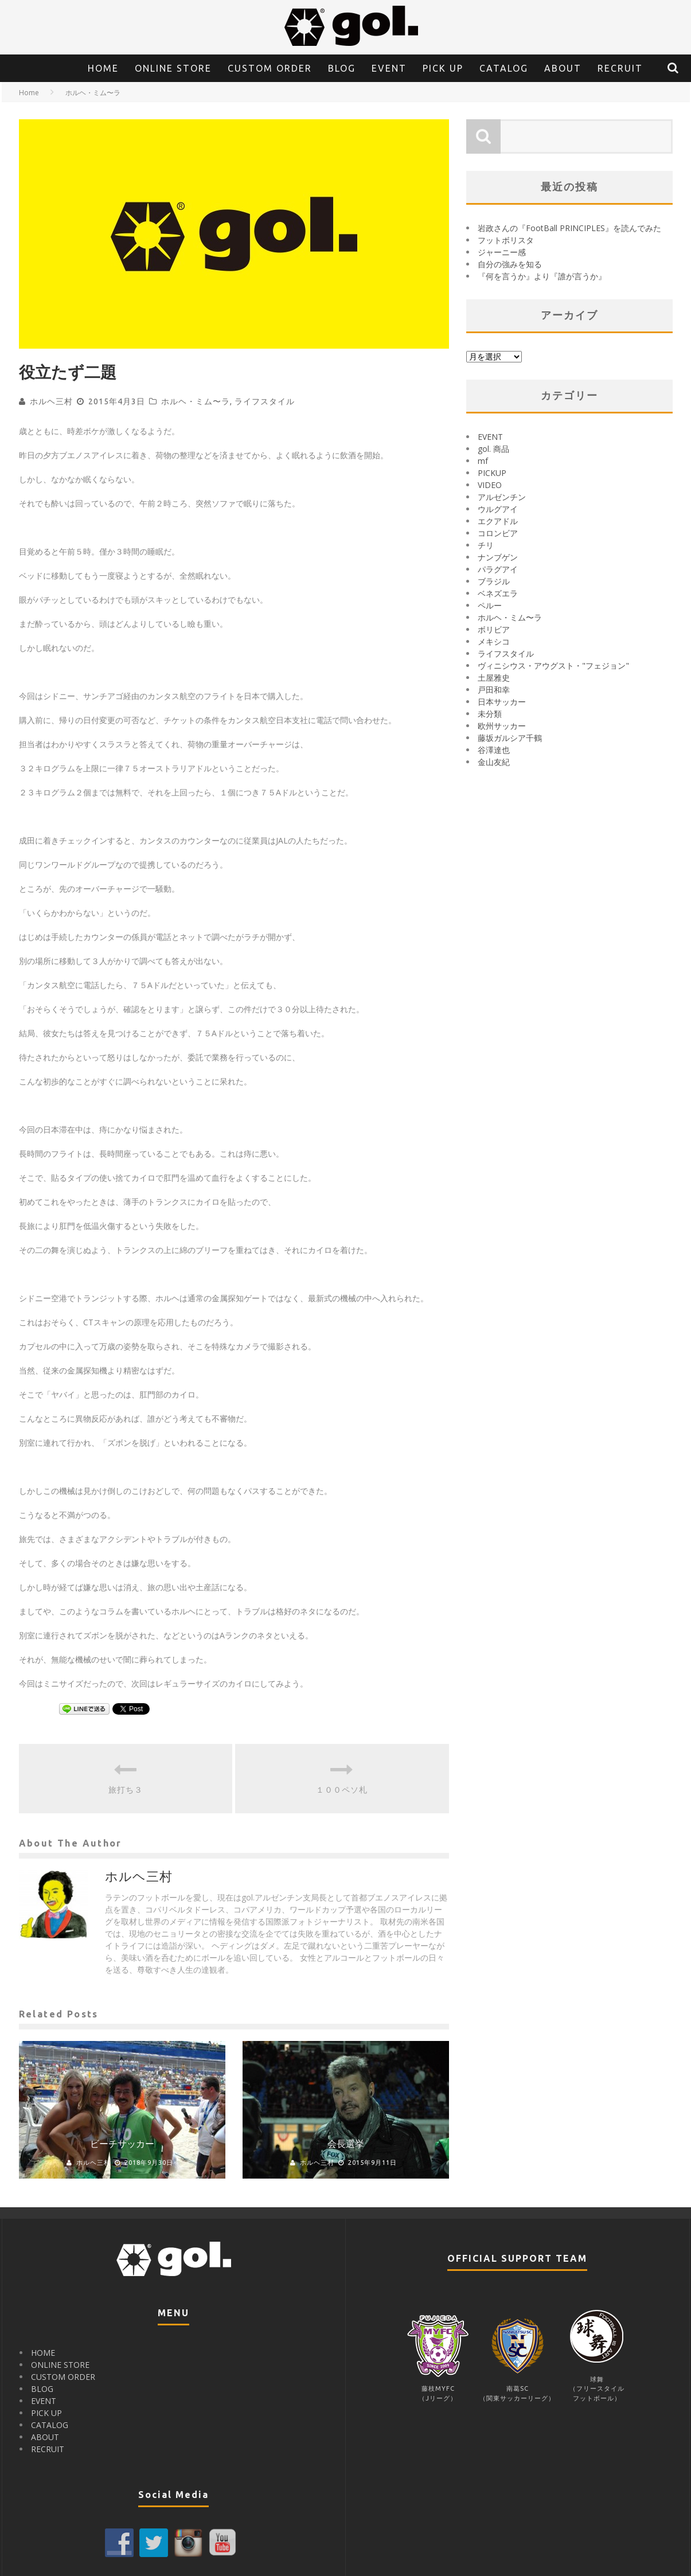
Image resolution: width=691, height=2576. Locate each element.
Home (29, 92)
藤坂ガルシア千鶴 (510, 737)
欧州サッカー (502, 725)
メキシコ (494, 641)
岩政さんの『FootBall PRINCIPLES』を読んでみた (569, 228)
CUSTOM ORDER (270, 68)
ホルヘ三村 (51, 401)
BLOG (342, 68)
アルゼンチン (502, 496)
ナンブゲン (498, 557)
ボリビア (494, 629)
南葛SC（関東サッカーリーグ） (517, 2389)
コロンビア (498, 533)
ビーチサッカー (122, 2143)
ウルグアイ (498, 509)
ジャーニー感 (502, 252)
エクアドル (498, 521)
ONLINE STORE (173, 68)
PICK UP (443, 68)
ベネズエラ (498, 593)
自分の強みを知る (510, 264)
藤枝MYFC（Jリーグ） (438, 2389)
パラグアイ (498, 569)
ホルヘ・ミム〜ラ (195, 401)
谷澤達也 (494, 749)
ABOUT (562, 68)
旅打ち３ (125, 1789)
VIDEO (490, 484)
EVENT (389, 68)
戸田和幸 (494, 689)
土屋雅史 (494, 677)
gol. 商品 (493, 448)
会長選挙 (345, 2143)
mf (483, 460)
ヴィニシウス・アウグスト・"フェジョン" (553, 665)
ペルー (490, 605)
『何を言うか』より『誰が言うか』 (542, 276)
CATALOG (503, 68)
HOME (103, 68)
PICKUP (492, 472)
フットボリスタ (506, 240)
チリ (486, 545)
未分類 (490, 713)
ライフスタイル (265, 401)
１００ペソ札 (342, 1789)
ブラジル (494, 581)
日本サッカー (502, 701)
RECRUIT (620, 68)
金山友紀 (494, 761)
